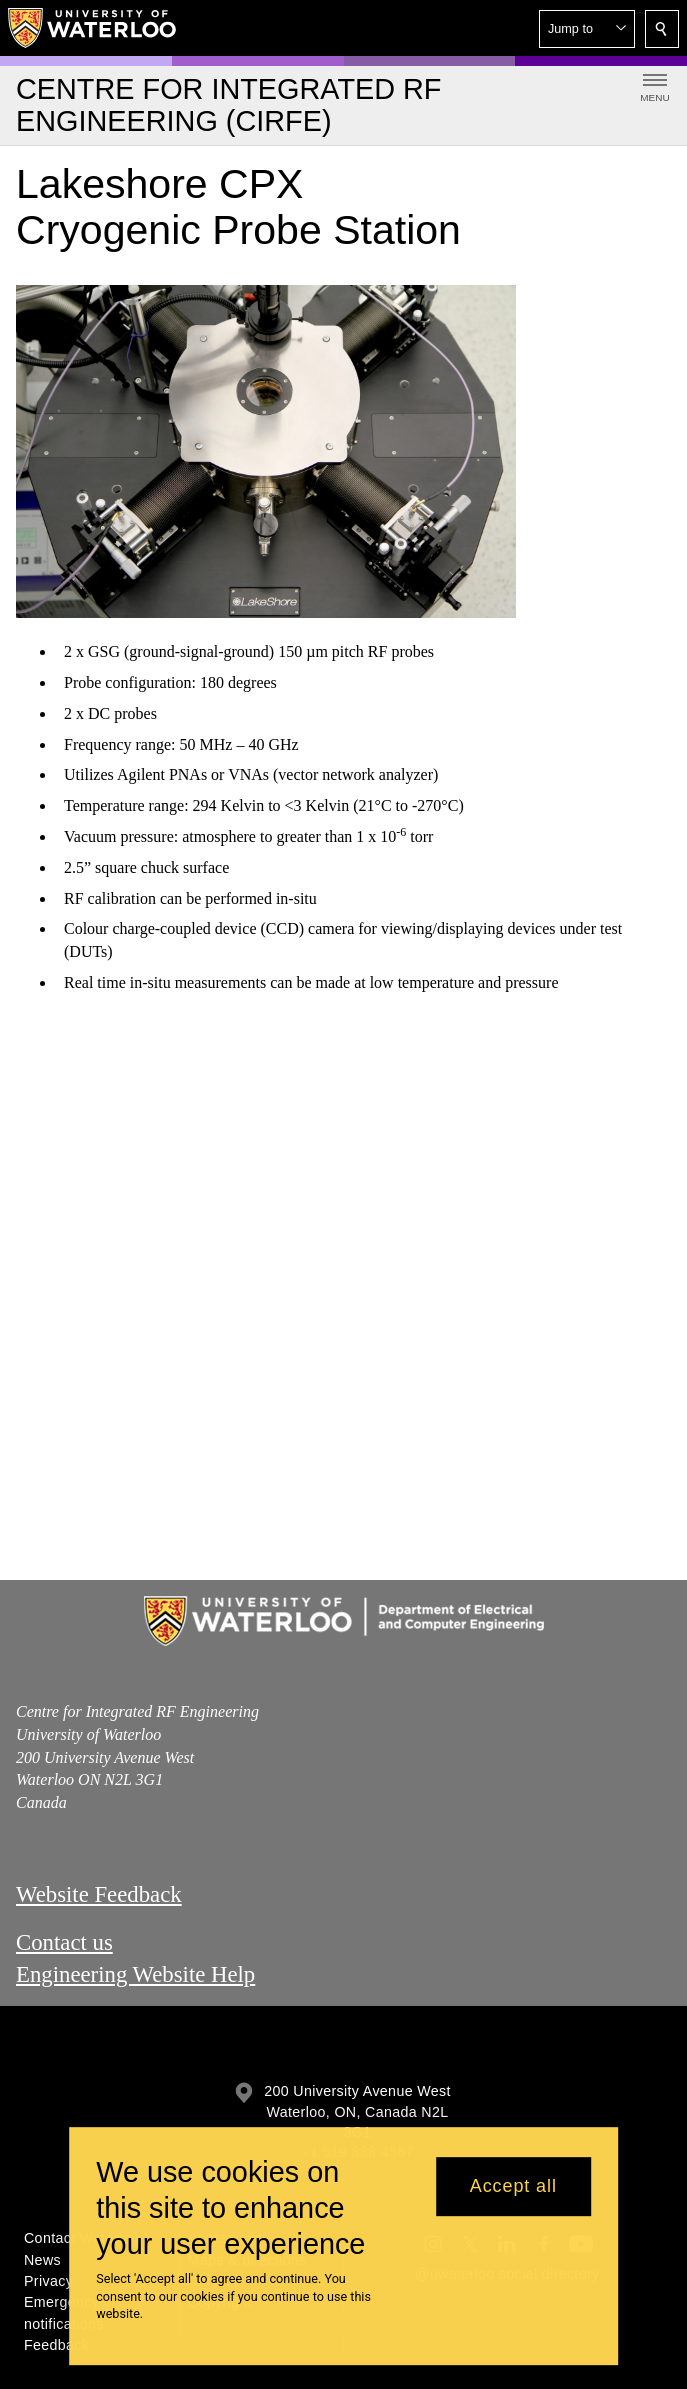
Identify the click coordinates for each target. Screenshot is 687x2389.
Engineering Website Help (135, 1973)
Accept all (513, 2186)
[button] (587, 29)
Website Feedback (99, 1894)
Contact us (64, 1941)
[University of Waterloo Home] (93, 28)
